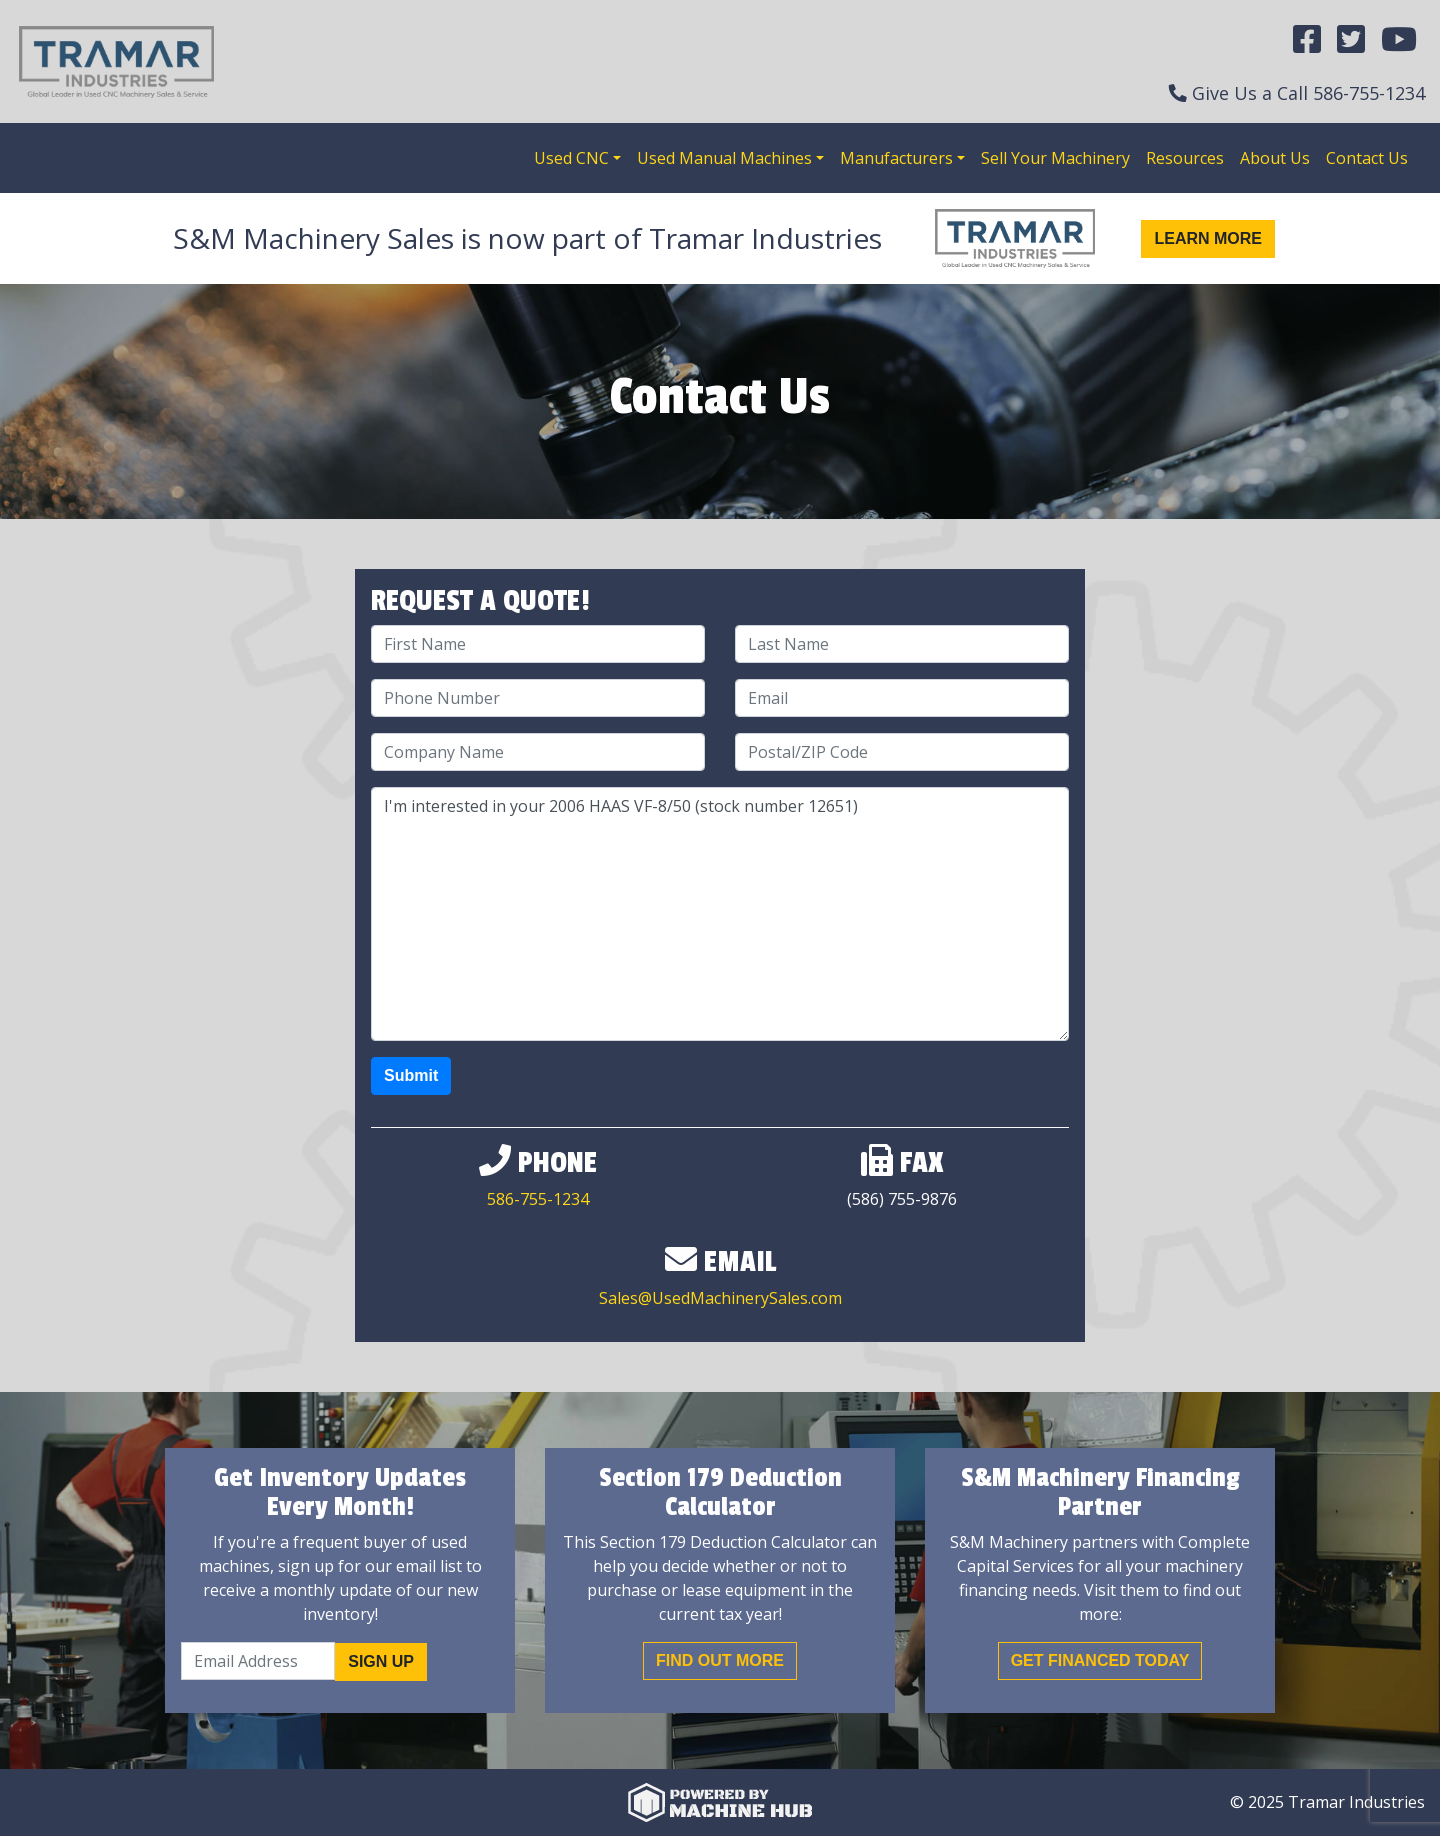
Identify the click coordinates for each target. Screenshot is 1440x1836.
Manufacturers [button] (896, 158)
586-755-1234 (1369, 93)
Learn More (1208, 238)
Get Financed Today (1100, 1660)
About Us (1275, 158)
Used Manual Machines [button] (724, 158)
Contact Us (1367, 158)
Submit (411, 1075)
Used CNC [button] (571, 158)
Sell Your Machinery (1055, 158)
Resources (1185, 158)
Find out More (720, 1660)
